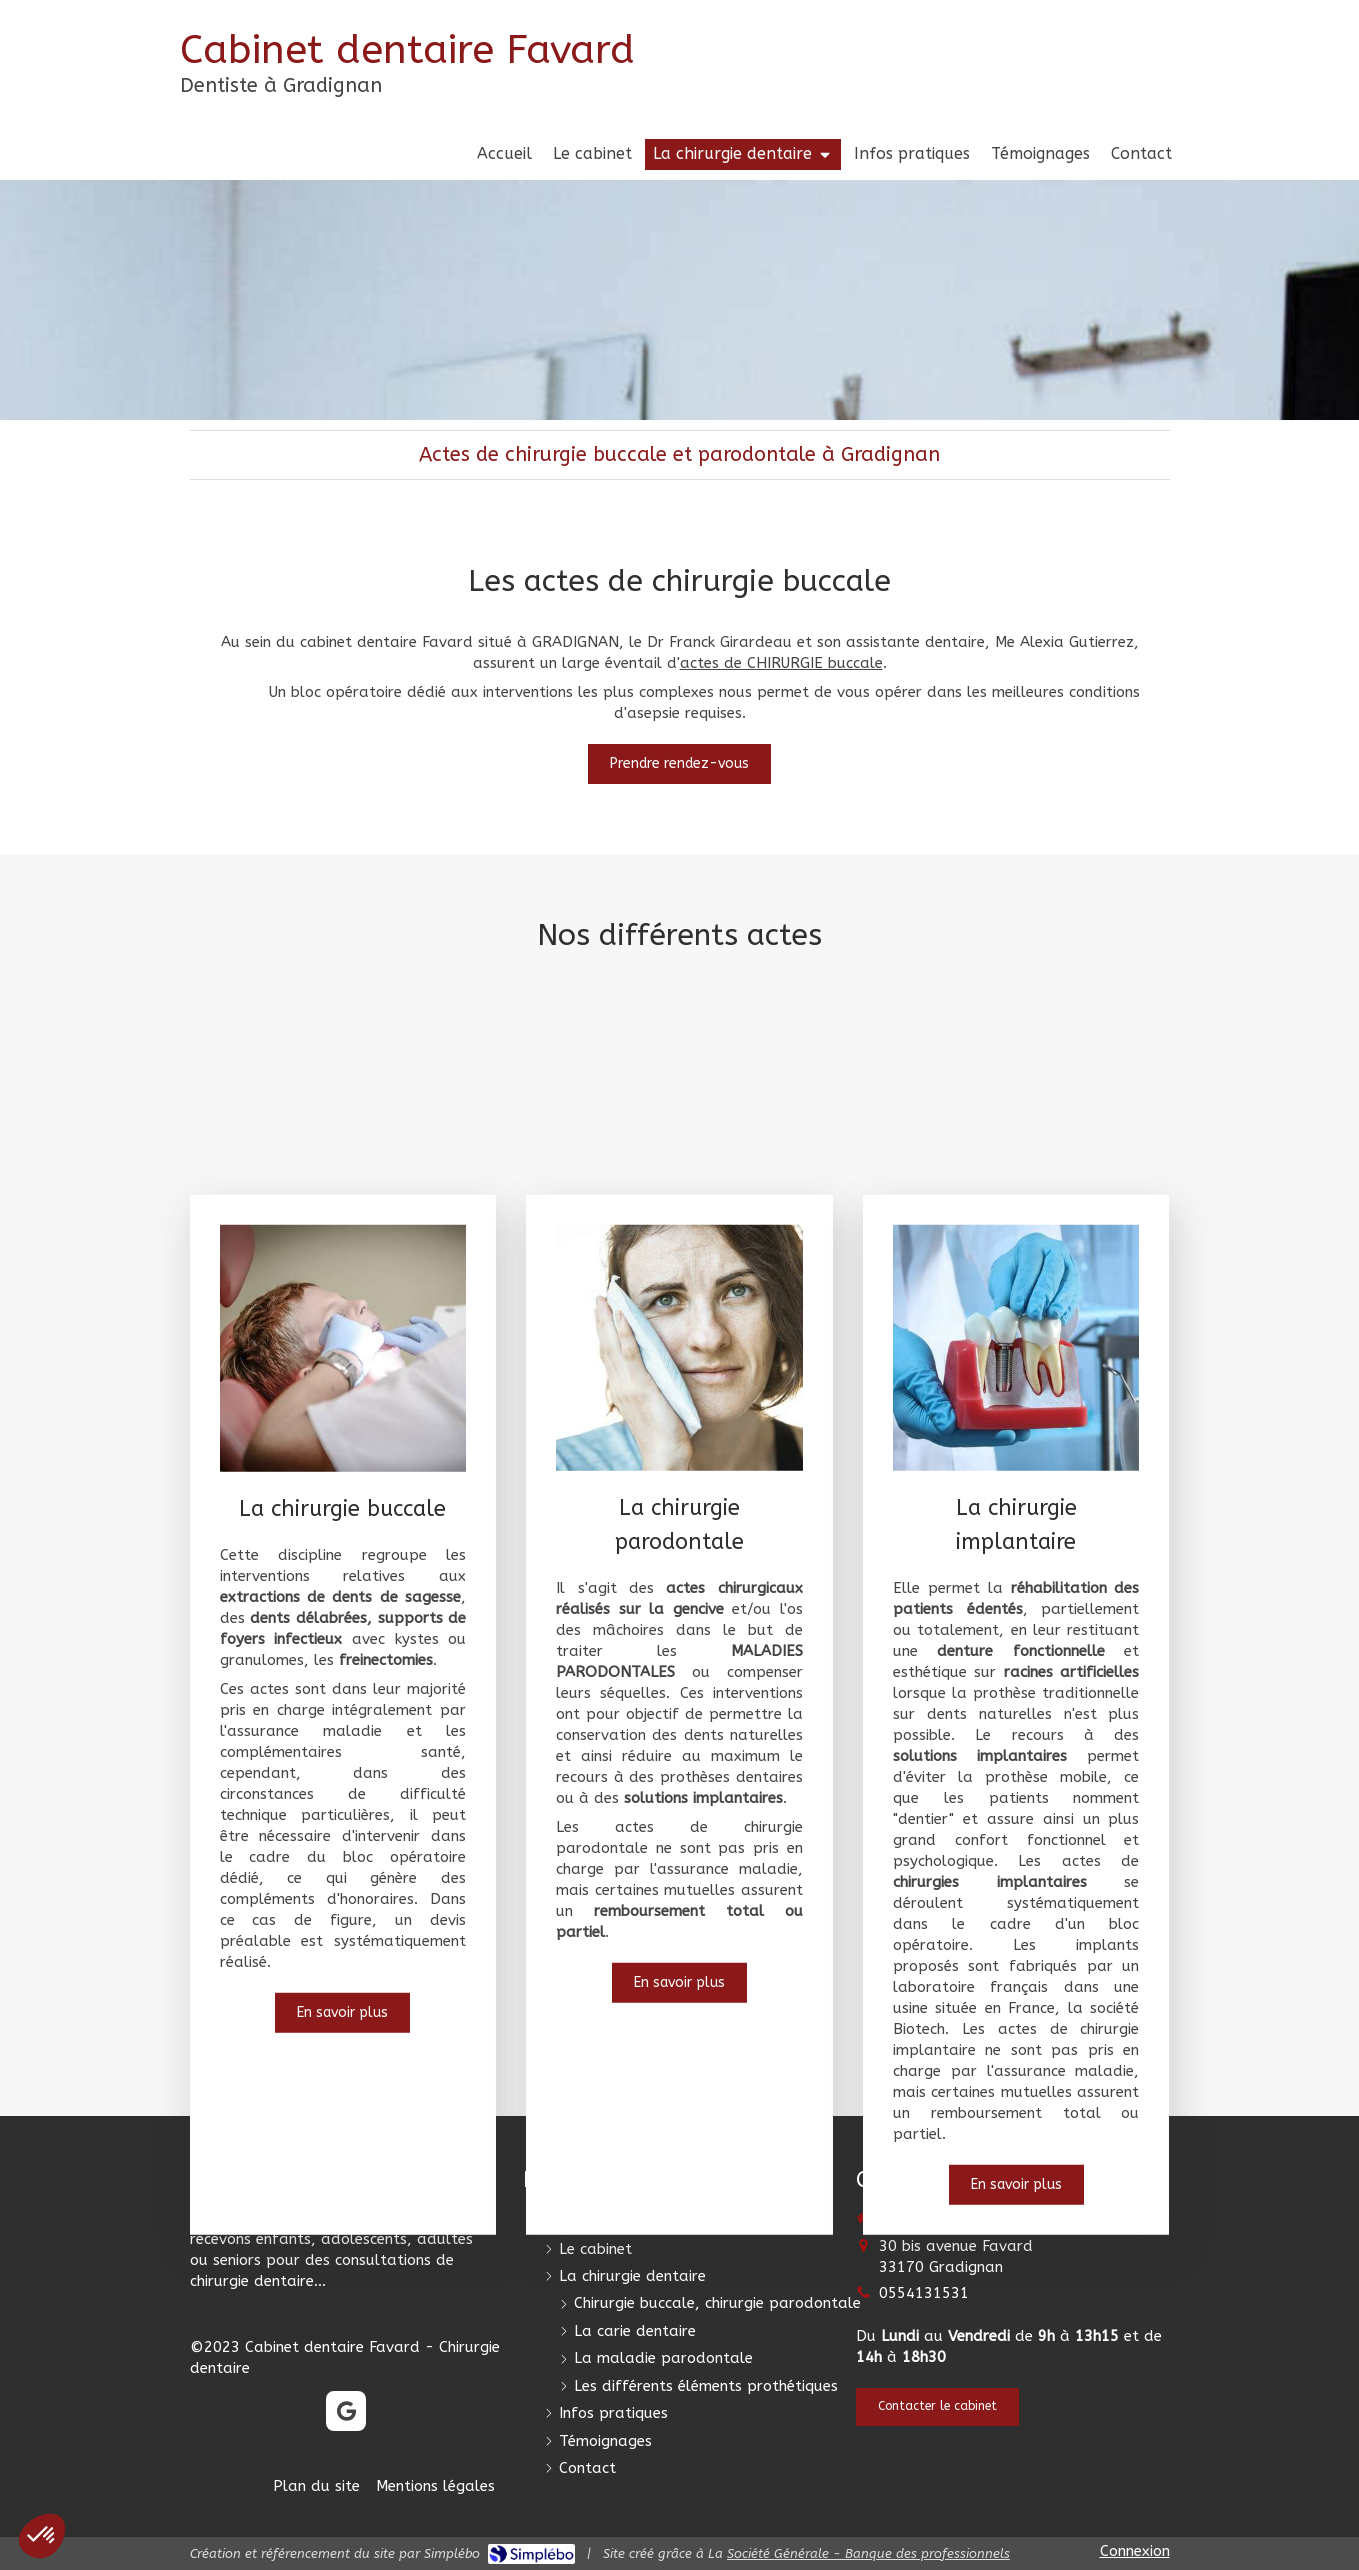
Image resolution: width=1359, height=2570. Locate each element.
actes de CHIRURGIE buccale (781, 663)
